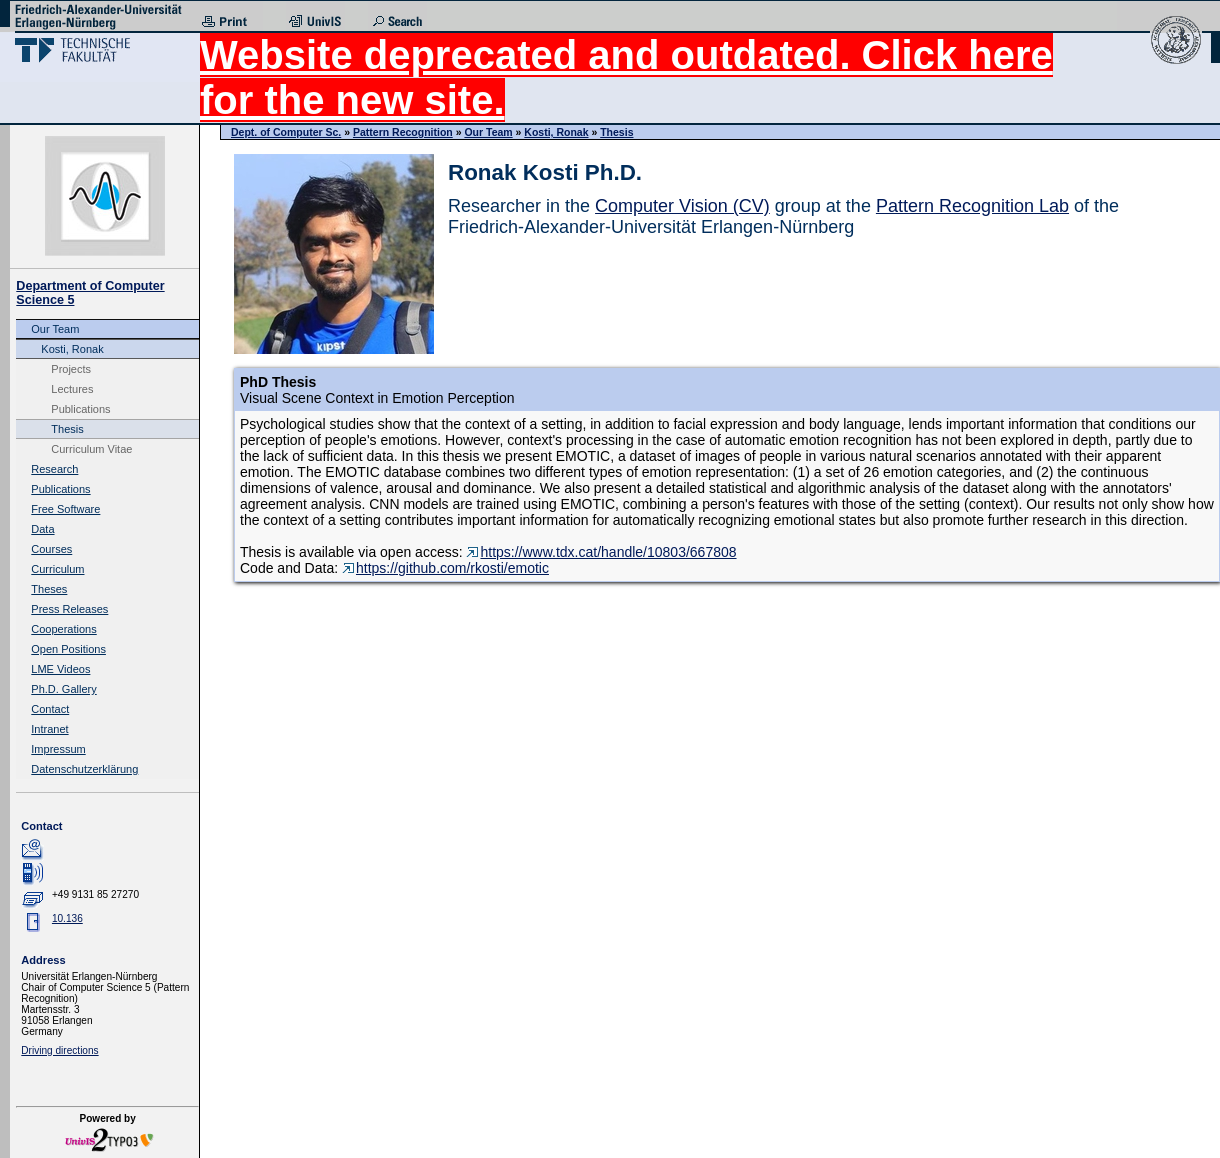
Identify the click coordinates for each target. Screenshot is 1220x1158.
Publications (80, 409)
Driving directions (59, 1050)
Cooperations (63, 629)
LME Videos (60, 669)
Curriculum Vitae (91, 449)
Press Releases (69, 609)
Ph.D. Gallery (63, 689)
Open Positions (68, 649)
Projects (71, 369)
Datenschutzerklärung (84, 769)
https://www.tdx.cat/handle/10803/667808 (601, 552)
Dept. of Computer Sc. (286, 132)
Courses (51, 549)
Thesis (67, 429)
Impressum (58, 749)
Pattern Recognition (403, 132)
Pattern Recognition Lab (972, 206)
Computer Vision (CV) (682, 206)
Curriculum (57, 569)
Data (42, 529)
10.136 (67, 918)
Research (54, 469)
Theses (49, 589)
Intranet (49, 729)
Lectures (72, 389)
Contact (50, 709)
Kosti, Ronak (72, 349)
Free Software (65, 509)
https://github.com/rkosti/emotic (445, 568)
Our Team (55, 329)
